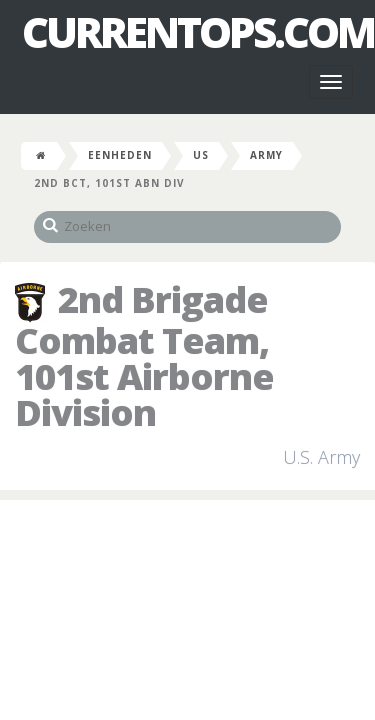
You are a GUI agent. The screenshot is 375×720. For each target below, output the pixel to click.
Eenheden (120, 155)
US (201, 155)
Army (266, 155)
